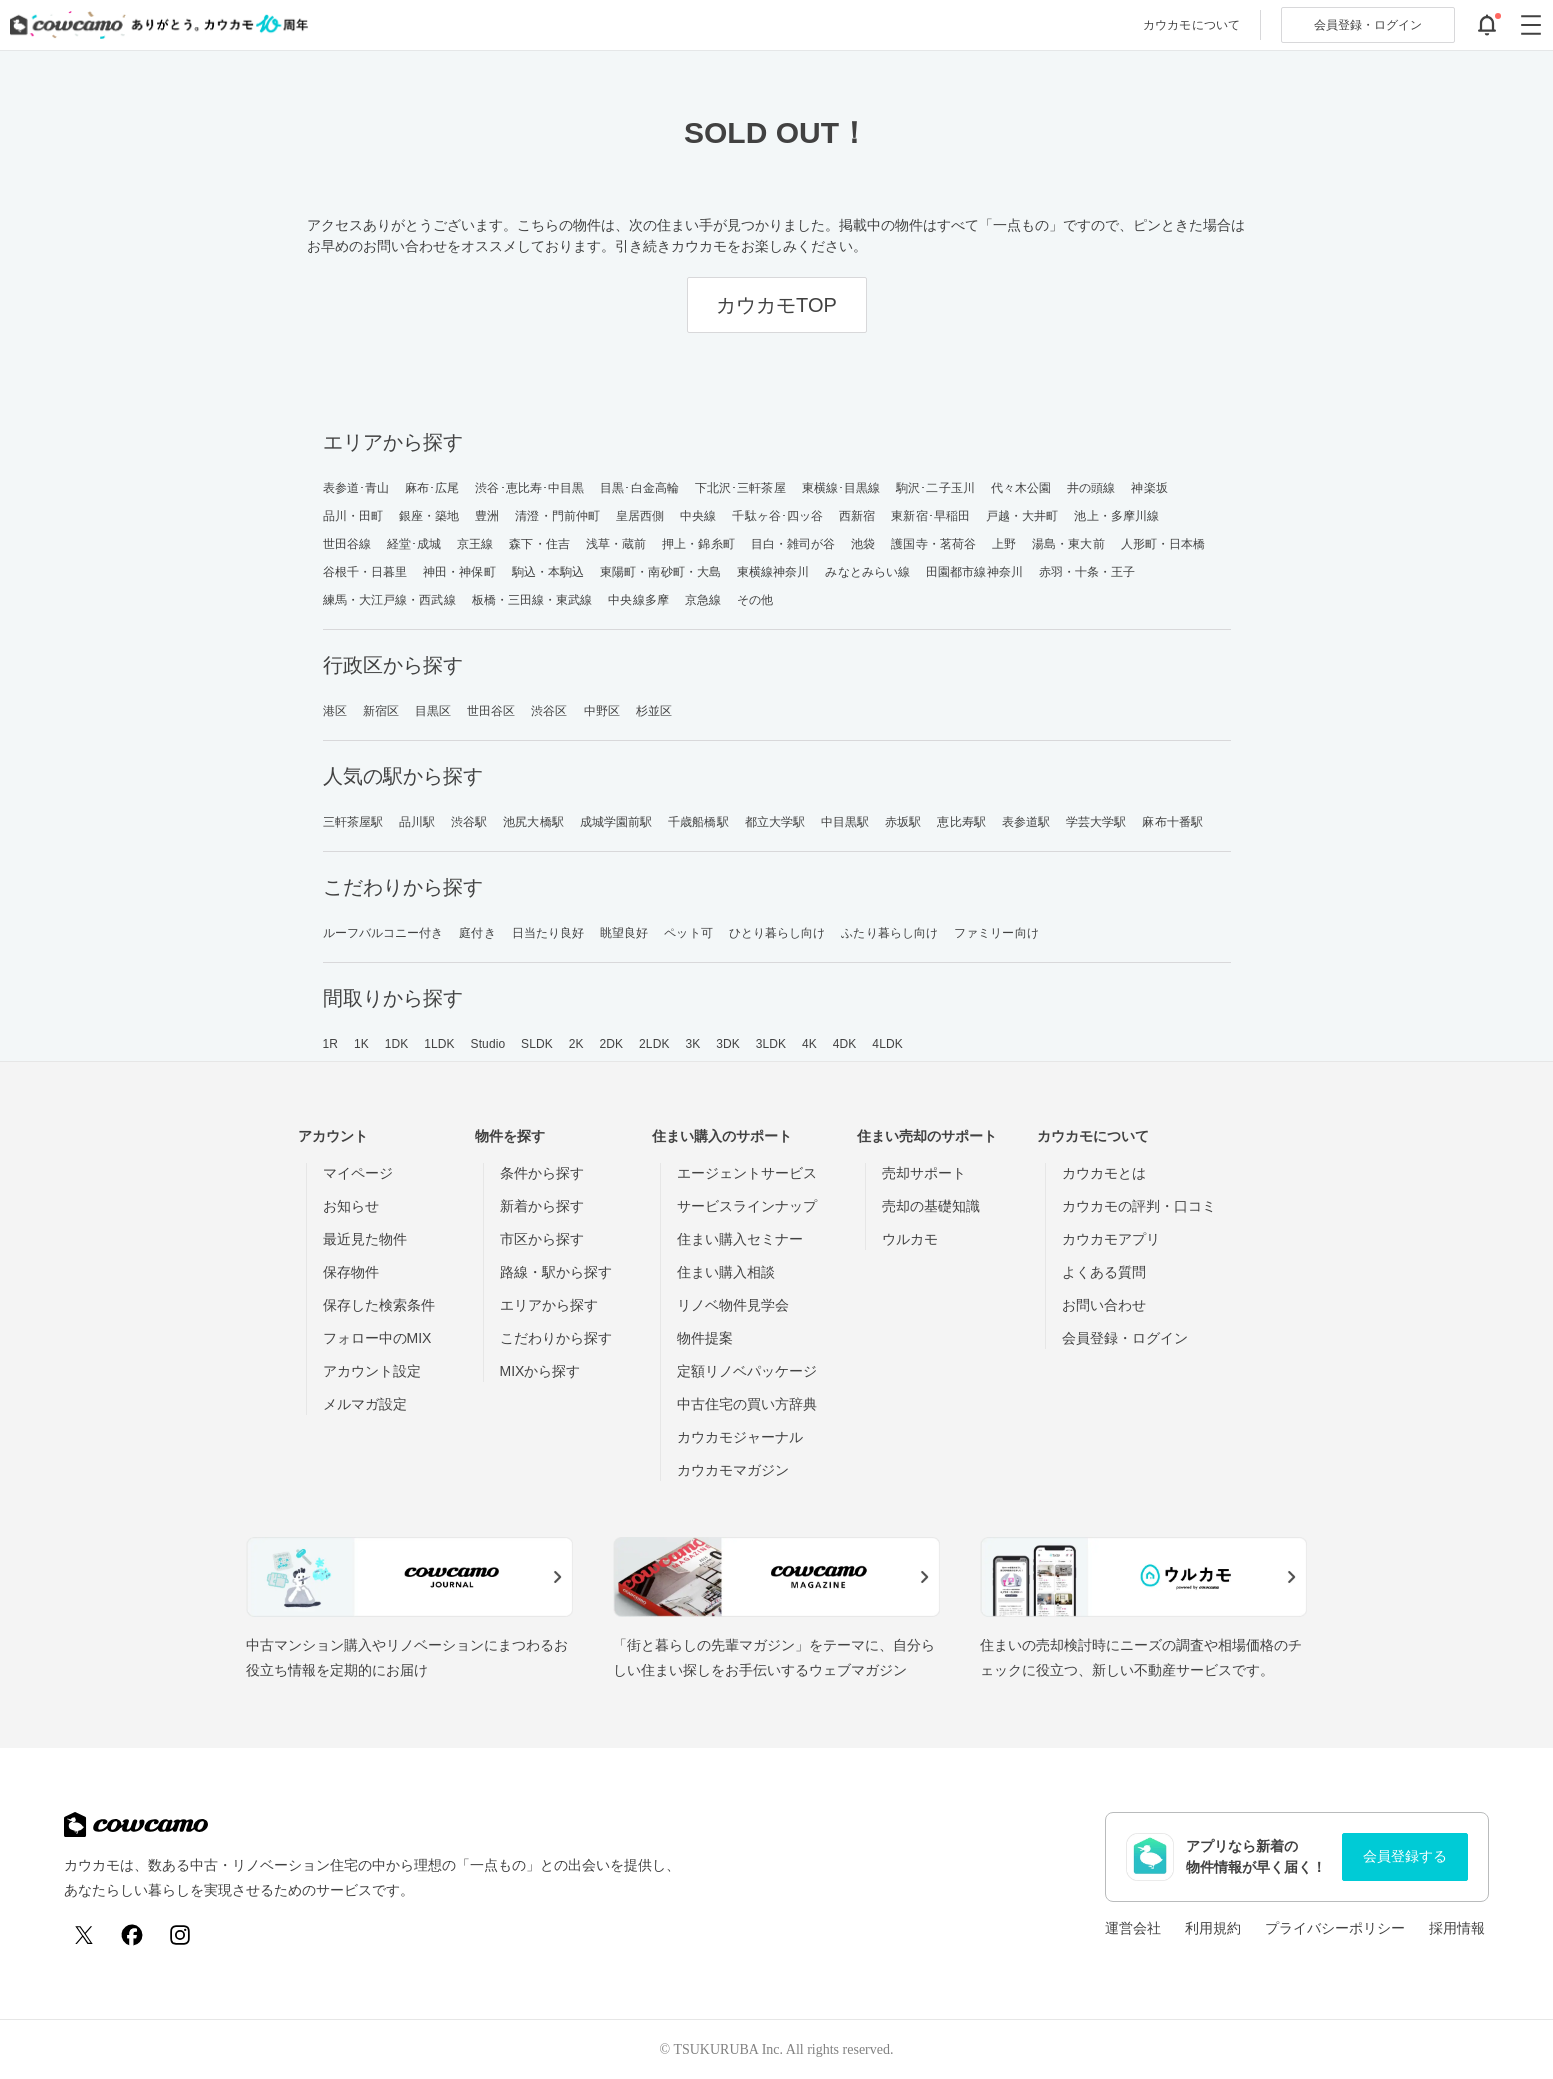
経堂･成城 (414, 544)
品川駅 (417, 822)
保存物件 (351, 1272)
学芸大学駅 (1096, 822)
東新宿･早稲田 (930, 516)
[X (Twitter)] (84, 1935)
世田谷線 (347, 544)
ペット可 (688, 933)
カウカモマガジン (733, 1470)
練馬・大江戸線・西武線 (389, 600)
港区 (335, 711)
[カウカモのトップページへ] (154, 25)
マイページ (358, 1173)
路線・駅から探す (556, 1272)
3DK (728, 1044)
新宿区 (381, 711)
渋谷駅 (469, 822)
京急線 (703, 600)
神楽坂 (1149, 488)
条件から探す (542, 1173)
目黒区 (433, 711)
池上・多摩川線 (1116, 516)
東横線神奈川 (773, 572)
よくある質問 (1104, 1272)
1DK (397, 1044)
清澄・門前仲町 (557, 516)
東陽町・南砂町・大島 (660, 572)
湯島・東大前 (1068, 544)
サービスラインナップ (747, 1206)
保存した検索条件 (379, 1305)
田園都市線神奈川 (974, 572)
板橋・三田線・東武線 (532, 600)
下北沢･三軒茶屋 (740, 488)
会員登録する (1405, 1856)
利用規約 (1213, 1928)
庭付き (477, 933)
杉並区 (654, 711)
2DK (612, 1044)
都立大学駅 (775, 822)
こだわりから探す (556, 1338)
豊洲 (487, 516)
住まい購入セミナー (740, 1239)
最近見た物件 (365, 1239)
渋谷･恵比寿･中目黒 (529, 488)
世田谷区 (491, 711)
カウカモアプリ (1111, 1239)
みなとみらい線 (867, 572)
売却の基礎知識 (931, 1206)
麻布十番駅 (1172, 822)
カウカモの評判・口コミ (1139, 1206)
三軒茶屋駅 (353, 822)
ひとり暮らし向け (777, 933)
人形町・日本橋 (1163, 544)
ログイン (1368, 25)
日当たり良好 (548, 933)
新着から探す (542, 1206)
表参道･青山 (356, 488)
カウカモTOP (776, 305)
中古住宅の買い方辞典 (747, 1404)
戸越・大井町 (1022, 516)
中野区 (602, 711)
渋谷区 (549, 711)
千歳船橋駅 (698, 822)
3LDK (771, 1044)
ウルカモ (910, 1239)
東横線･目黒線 (841, 488)
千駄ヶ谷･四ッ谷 (777, 516)
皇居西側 (640, 516)
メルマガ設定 (365, 1404)
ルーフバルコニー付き (383, 933)
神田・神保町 (459, 572)
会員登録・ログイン (1125, 1338)
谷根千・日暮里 (365, 572)
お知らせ (351, 1206)
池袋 (863, 544)
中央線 (698, 516)
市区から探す (542, 1239)
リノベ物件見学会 (733, 1305)
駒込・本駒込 (548, 572)
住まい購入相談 (726, 1272)
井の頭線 (1091, 488)
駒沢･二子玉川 (935, 488)
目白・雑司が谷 (793, 544)
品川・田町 (353, 516)
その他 (755, 600)
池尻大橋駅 (533, 822)
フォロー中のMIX (377, 1338)
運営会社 (1133, 1928)
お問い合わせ (1104, 1305)
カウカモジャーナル (740, 1437)
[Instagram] (180, 1935)
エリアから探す (549, 1305)
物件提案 (705, 1338)
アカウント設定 (372, 1371)
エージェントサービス (747, 1173)
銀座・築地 (429, 516)
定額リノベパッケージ (747, 1371)
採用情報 (1457, 1928)
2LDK (654, 1044)
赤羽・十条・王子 (1087, 572)
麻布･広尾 (432, 488)
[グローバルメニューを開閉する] (1531, 25)
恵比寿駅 (961, 822)
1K (361, 1044)
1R (331, 1044)
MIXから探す (540, 1371)
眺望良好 (624, 933)
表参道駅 (1026, 822)
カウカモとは (1104, 1173)
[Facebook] (132, 1935)
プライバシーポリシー (1335, 1928)
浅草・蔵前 (616, 544)
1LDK (439, 1044)
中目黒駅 (845, 822)
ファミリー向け (996, 933)
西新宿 (857, 516)
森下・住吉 (539, 544)
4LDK (887, 1044)
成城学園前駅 (616, 822)
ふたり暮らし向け (889, 933)
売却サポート (924, 1173)
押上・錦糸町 (698, 544)
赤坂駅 (903, 822)
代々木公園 (1021, 488)
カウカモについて (1191, 25)
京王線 (475, 544)
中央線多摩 (638, 600)
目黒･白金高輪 (639, 488)
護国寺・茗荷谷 (933, 544)
